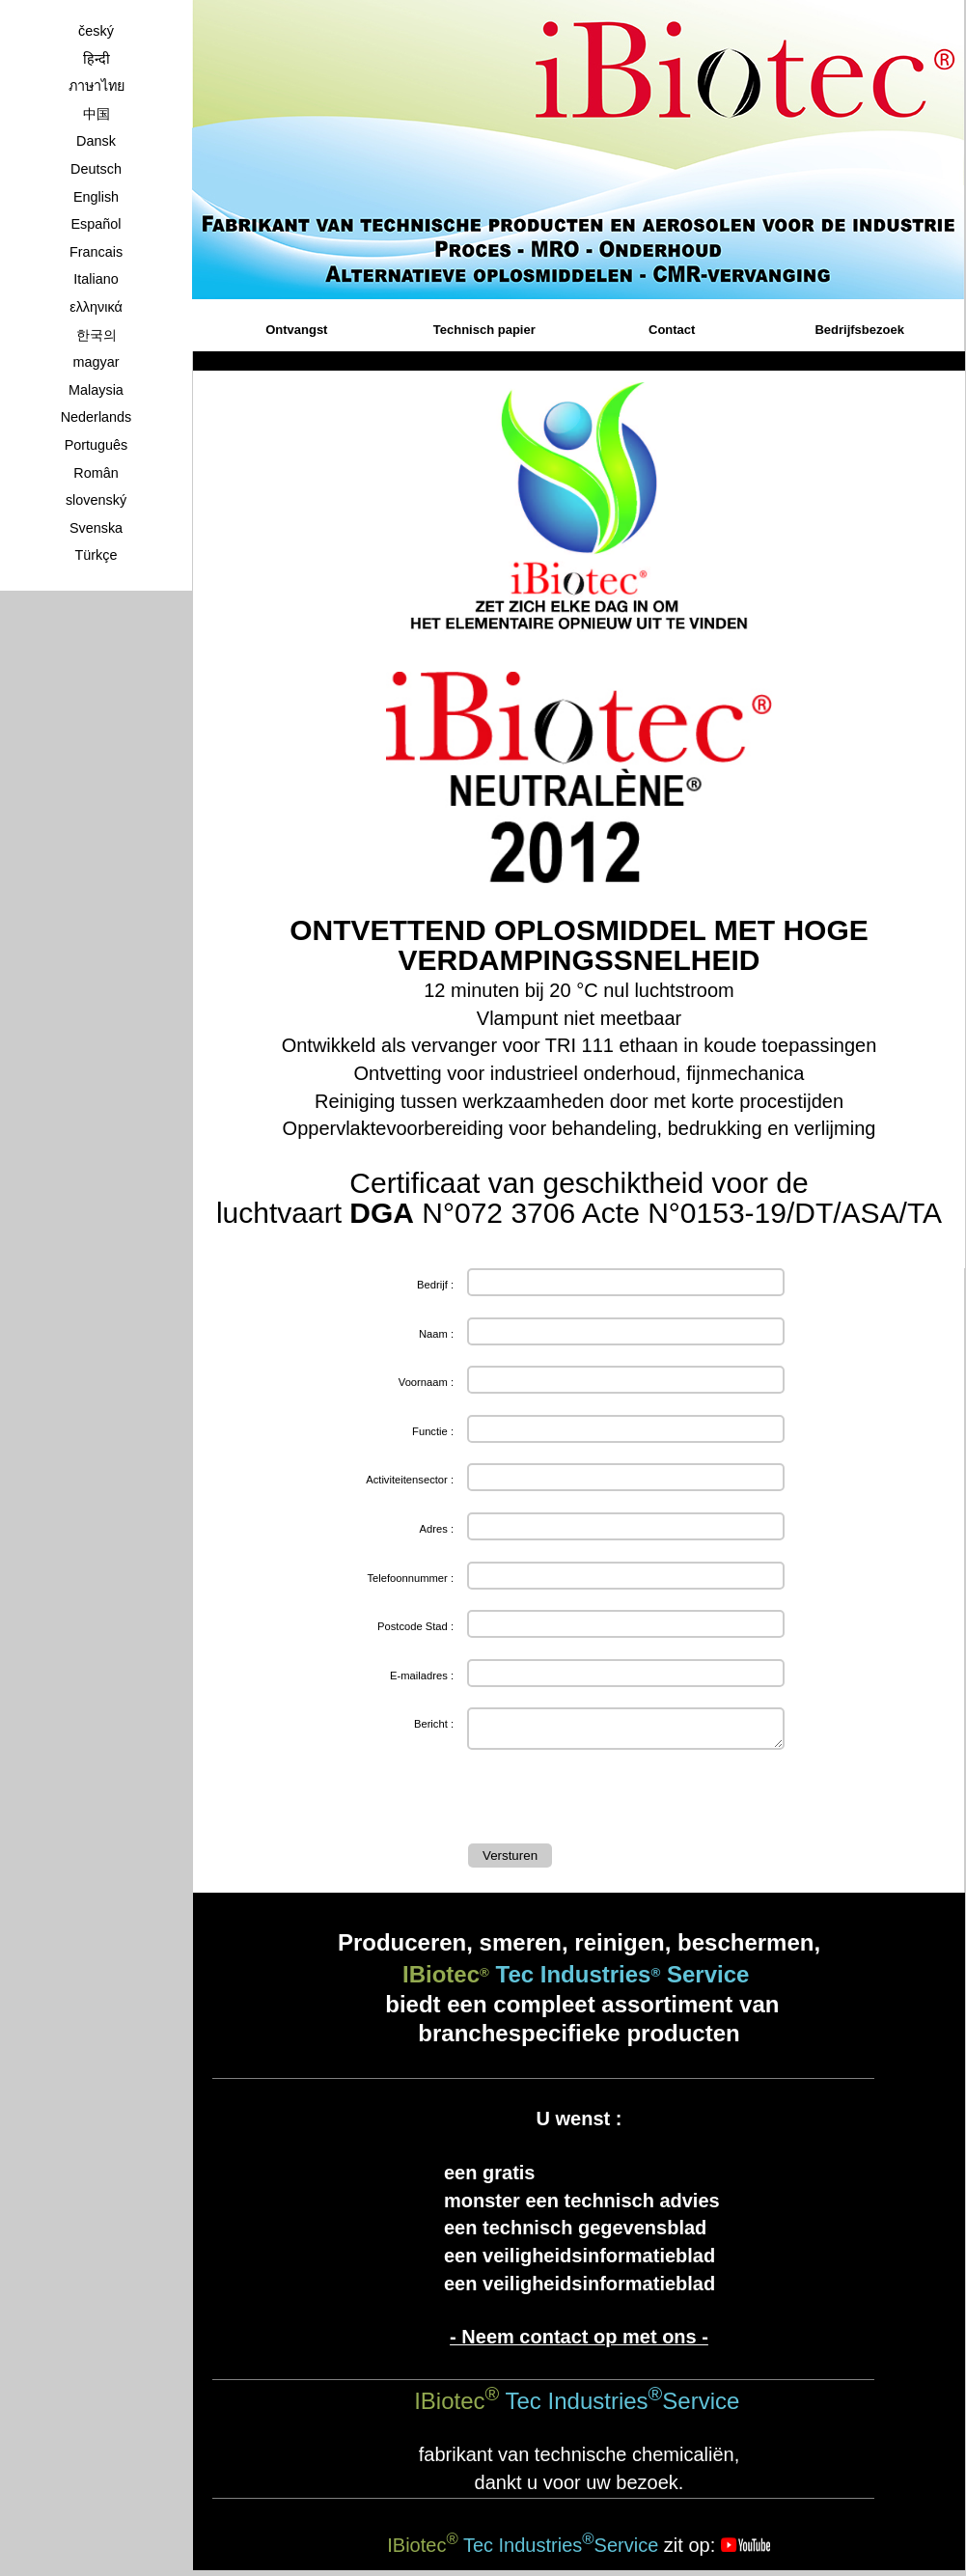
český (96, 31)
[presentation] (614, 1801)
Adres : (437, 1529)
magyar (96, 362)
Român (95, 473)
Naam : (436, 1334)
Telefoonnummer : (410, 1578)
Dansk (96, 141)
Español (95, 224)
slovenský (96, 500)
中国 (96, 114)
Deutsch (96, 169)
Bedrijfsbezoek (858, 329)
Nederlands (96, 417)
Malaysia (96, 390)
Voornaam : (426, 1382)
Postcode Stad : (415, 1626)
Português (96, 445)
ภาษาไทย (96, 86)
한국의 (96, 335)
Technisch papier (484, 329)
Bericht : (434, 1724)
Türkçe (96, 555)
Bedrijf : (435, 1284)
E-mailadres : (422, 1675)
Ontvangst (296, 329)
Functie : (433, 1431)
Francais (96, 252)
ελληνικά (96, 307)
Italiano (95, 279)
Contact (672, 329)
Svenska (96, 528)
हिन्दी (96, 59)
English (96, 197)
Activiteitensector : (410, 1479)
